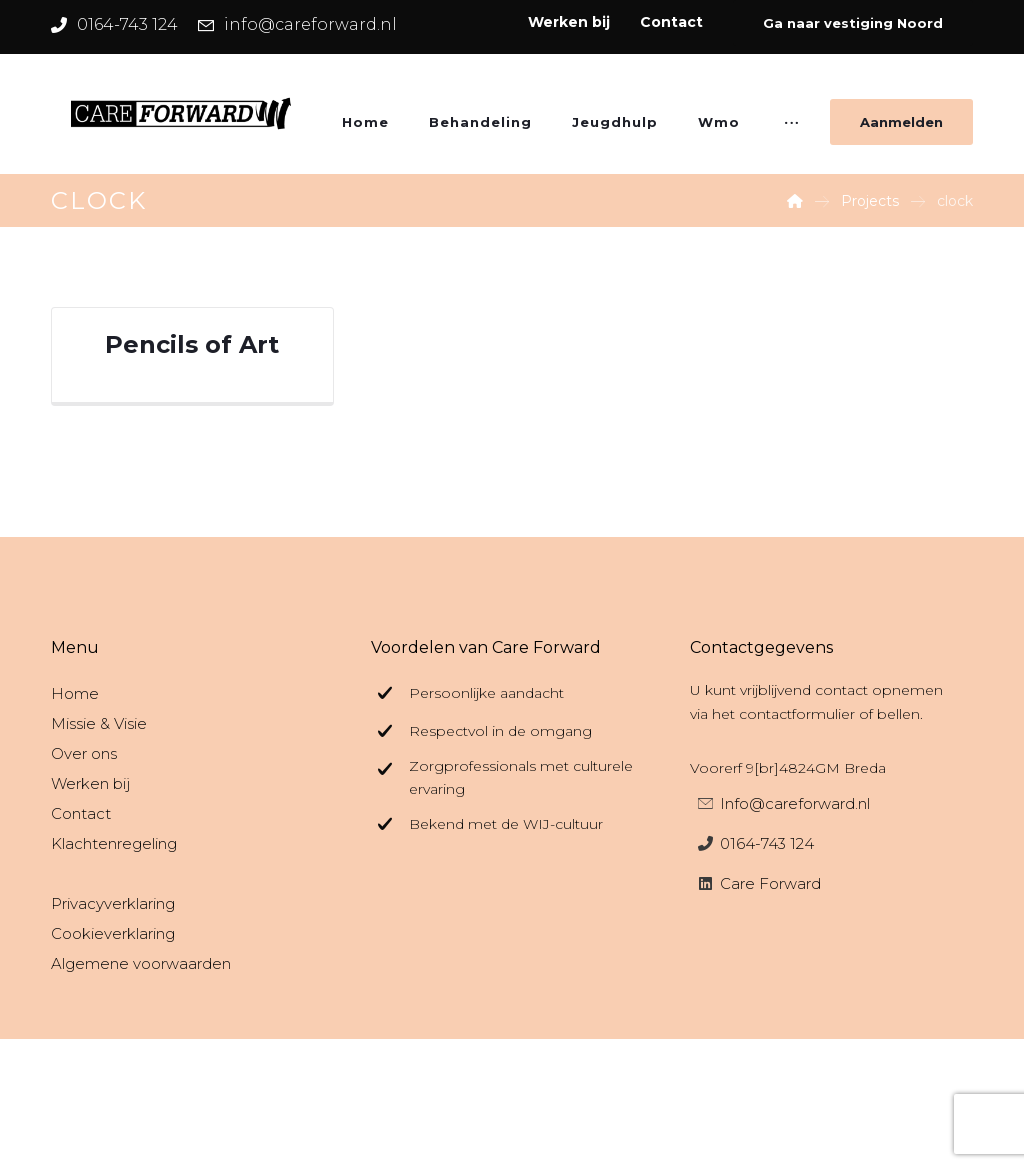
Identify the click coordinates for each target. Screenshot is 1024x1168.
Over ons (84, 753)
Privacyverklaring (113, 903)
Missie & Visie (99, 723)
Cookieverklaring (113, 933)
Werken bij (90, 783)
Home (75, 693)
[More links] (791, 129)
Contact (81, 813)
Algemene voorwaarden (141, 963)
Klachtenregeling (114, 843)
